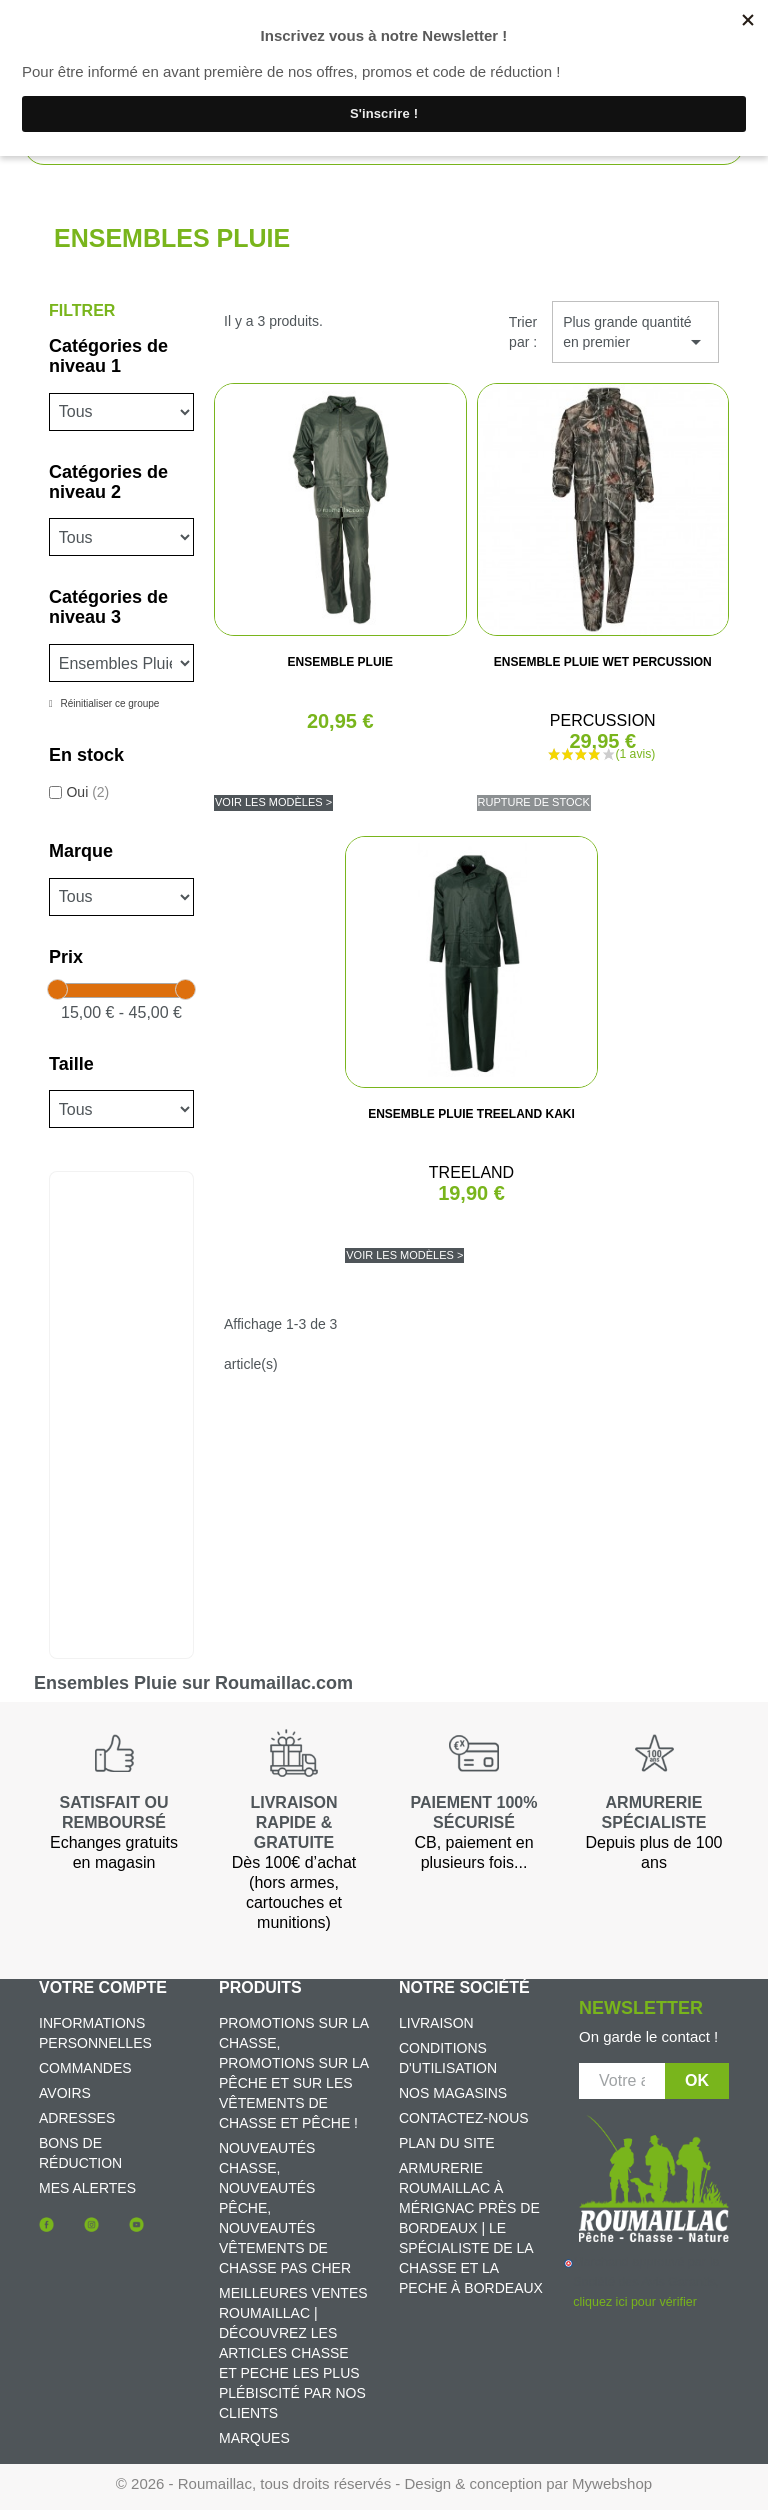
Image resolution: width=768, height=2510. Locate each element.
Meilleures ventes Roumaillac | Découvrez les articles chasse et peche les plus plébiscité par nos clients (293, 2353)
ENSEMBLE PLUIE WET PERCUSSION (603, 662)
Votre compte (103, 1987)
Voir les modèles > (273, 802)
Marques (254, 2438)
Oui (87, 792)
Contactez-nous (464, 2118)
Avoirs (65, 2093)
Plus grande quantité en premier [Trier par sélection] (635, 334)
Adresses (77, 2118)
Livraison (436, 2023)
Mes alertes (87, 2188)
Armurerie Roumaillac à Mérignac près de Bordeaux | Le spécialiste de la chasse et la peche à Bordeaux (471, 2228)
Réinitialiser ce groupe (109, 703)
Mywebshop (612, 2483)
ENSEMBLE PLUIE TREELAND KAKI (471, 1114)
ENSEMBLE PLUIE (340, 662)
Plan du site (447, 2143)
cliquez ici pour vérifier (634, 2302)
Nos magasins (453, 2093)
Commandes (85, 2068)
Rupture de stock (534, 802)
